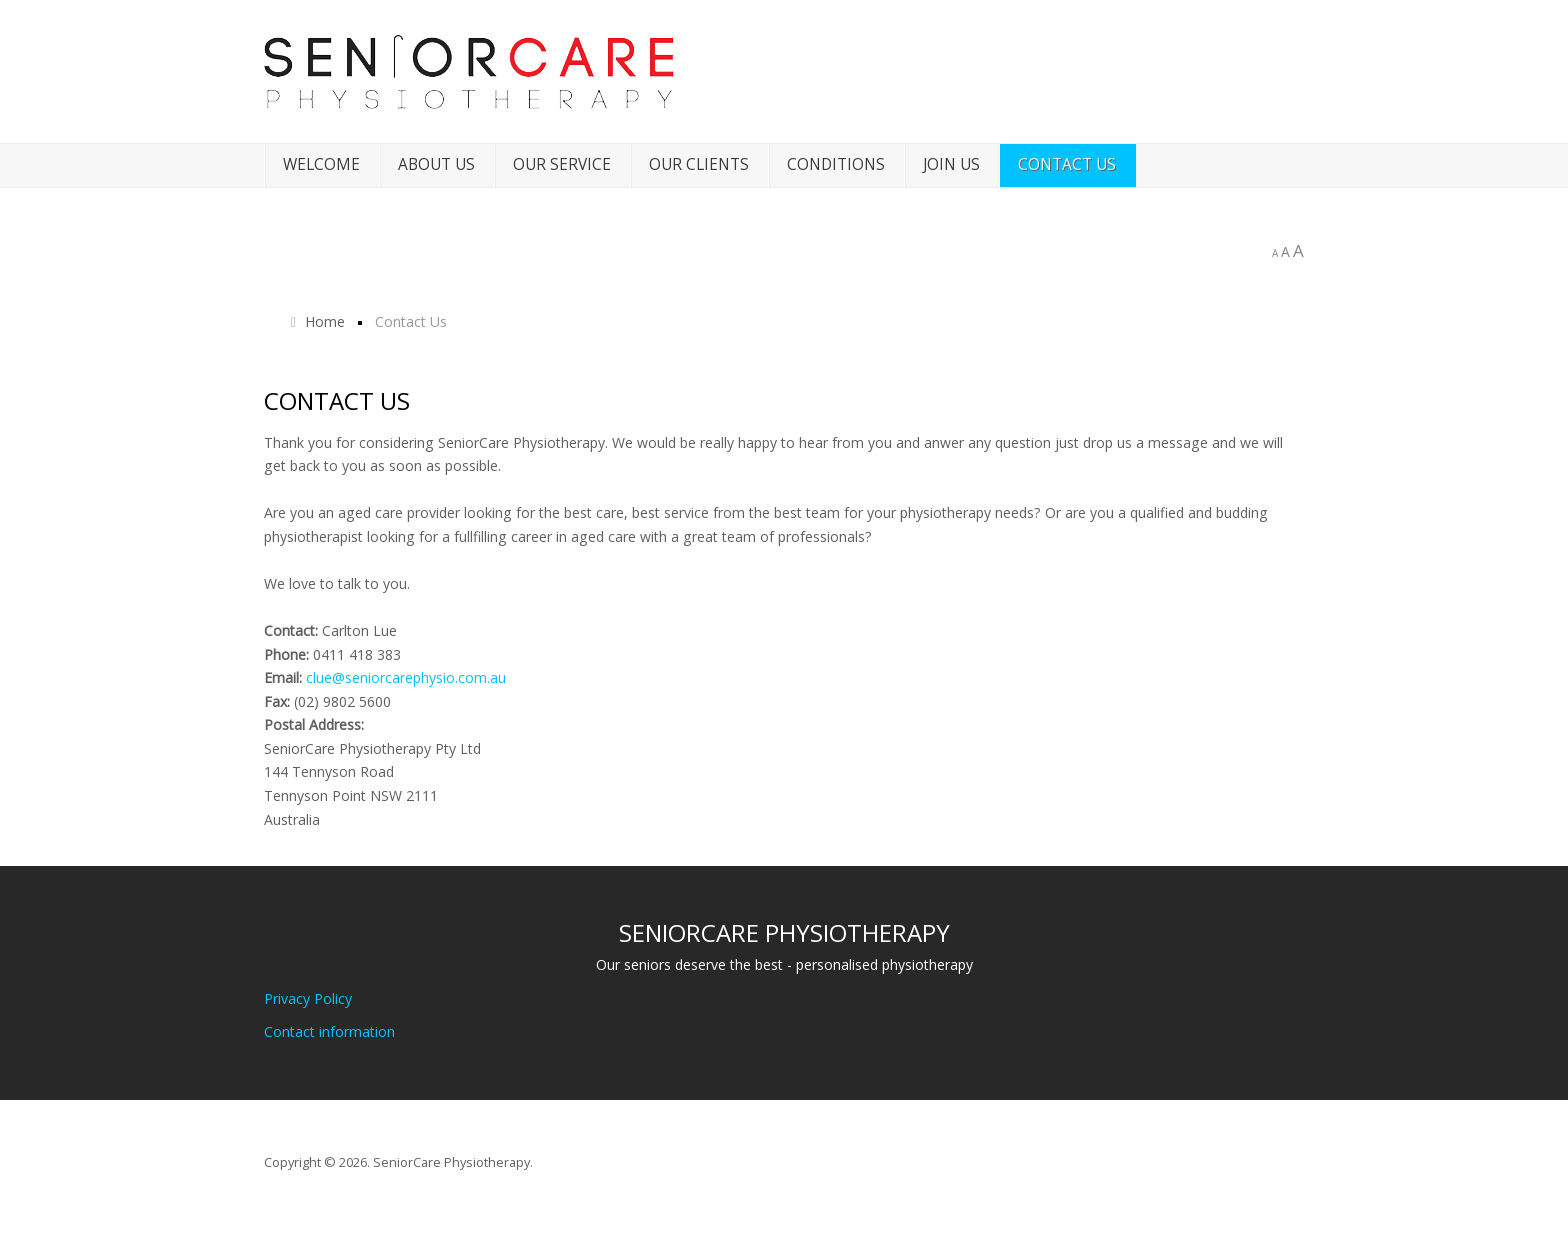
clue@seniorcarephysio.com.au (406, 677)
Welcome (321, 164)
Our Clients (699, 164)
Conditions (836, 164)
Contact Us (1067, 164)
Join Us (951, 164)
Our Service (562, 164)
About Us (436, 164)
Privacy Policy (308, 998)
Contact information (329, 1031)
